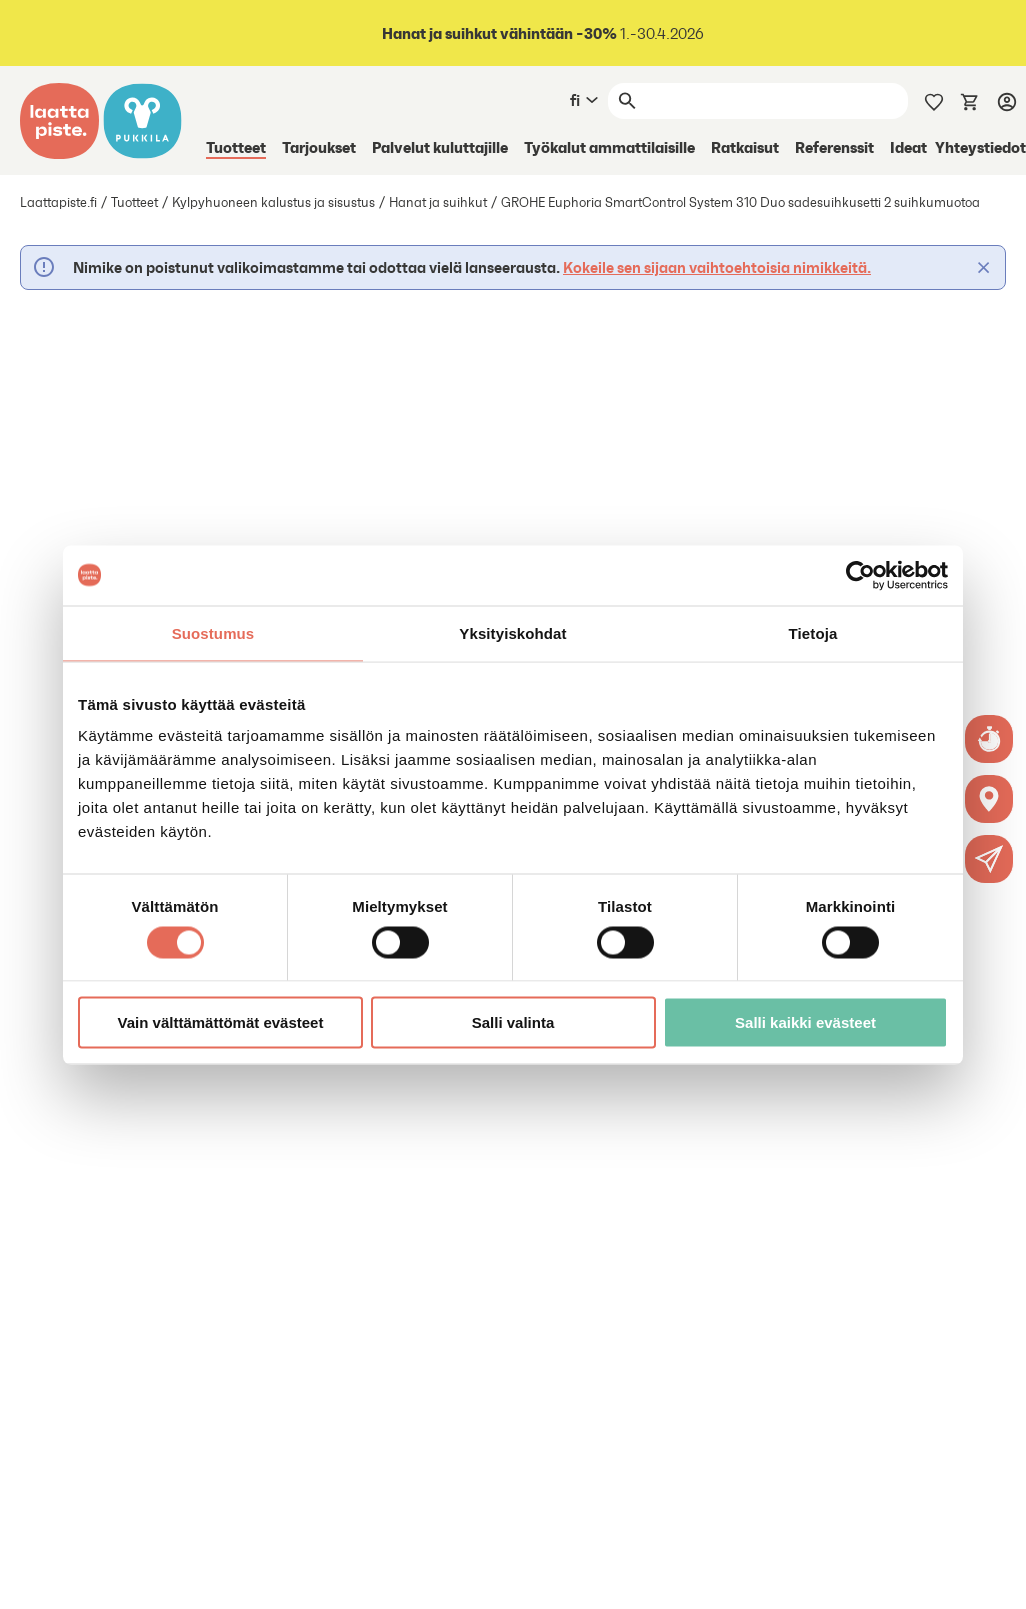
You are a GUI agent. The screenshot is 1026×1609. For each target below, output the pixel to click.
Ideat (908, 147)
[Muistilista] (934, 100)
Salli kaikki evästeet (805, 1022)
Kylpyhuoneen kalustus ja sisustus (273, 202)
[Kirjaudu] (1007, 101)
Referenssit (834, 147)
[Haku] (775, 101)
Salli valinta (513, 1022)
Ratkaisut (745, 147)
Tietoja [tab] (813, 632)
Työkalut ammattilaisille (609, 147)
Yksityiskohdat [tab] (512, 632)
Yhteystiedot (980, 147)
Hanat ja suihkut (438, 202)
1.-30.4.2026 (541, 33)
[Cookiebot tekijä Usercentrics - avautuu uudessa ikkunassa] (860, 575)
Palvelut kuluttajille (440, 147)
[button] (989, 859)
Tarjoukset (319, 147)
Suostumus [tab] (213, 632)
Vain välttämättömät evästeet (221, 1022)
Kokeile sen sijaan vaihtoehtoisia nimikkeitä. (717, 267)
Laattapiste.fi (58, 202)
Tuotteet (236, 147)
